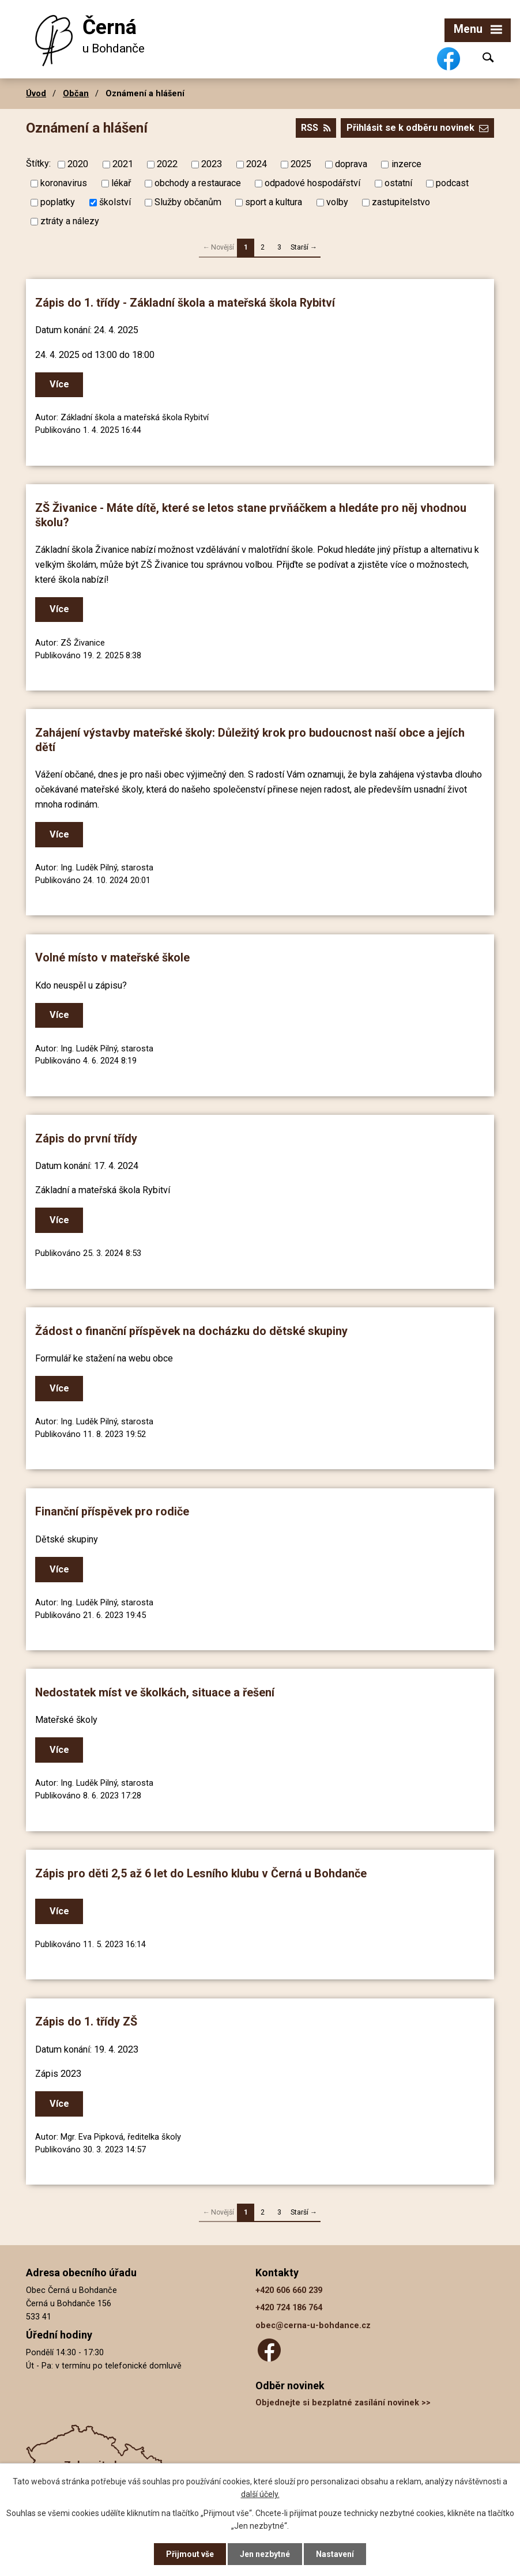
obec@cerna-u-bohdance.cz (313, 2325)
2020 (77, 164)
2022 (167, 164)
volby (337, 202)
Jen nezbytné (265, 2554)
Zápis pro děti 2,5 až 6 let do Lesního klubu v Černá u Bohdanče (201, 1873)
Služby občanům (188, 202)
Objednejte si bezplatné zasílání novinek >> (343, 2403)
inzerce (406, 164)
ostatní (398, 183)
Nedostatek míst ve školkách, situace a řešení (154, 1692)
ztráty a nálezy (69, 221)
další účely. (260, 2494)
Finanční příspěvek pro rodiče (112, 1511)
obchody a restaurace (198, 183)
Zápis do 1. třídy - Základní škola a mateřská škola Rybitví (185, 303)
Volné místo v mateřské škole (112, 957)
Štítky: (38, 163)
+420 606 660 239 (288, 2290)
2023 (211, 164)
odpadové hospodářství (312, 183)
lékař (121, 183)
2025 (301, 164)
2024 (256, 164)
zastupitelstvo (401, 202)
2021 (122, 164)
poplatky (57, 202)
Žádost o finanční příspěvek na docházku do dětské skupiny (191, 1331)
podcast (452, 183)
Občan (76, 93)
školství (115, 202)
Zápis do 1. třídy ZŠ (86, 2021)
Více (59, 384)
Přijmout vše (190, 2554)
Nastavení (335, 2554)
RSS (315, 127)
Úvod (36, 93)
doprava (351, 164)
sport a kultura (273, 202)
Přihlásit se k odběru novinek (417, 127)
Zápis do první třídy (86, 1138)
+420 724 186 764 (288, 2308)
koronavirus (63, 183)
